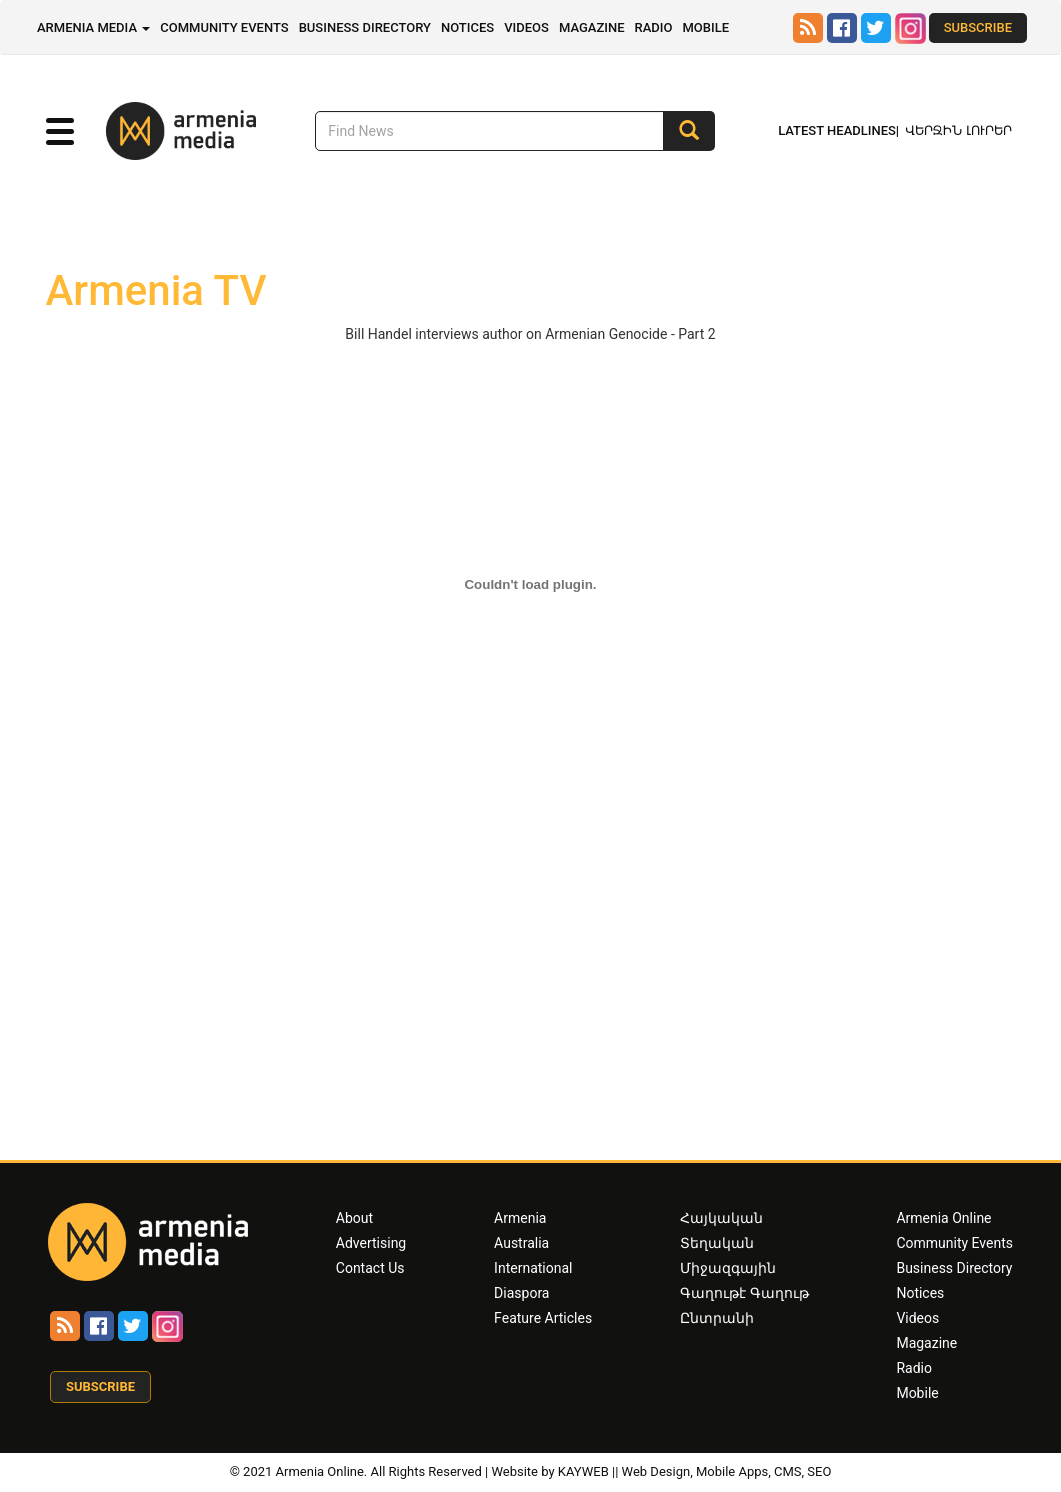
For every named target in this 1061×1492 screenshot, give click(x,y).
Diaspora (521, 1293)
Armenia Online (943, 1218)
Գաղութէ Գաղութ (744, 1293)
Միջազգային (728, 1268)
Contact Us (370, 1268)
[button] (60, 132)
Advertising (371, 1243)
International (533, 1268)
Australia (521, 1243)
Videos (526, 27)
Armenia (520, 1218)
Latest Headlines (837, 130)
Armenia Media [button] (93, 27)
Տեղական (717, 1243)
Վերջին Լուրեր (958, 130)
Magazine (592, 27)
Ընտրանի (717, 1318)
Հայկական (721, 1218)
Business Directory (365, 27)
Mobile (705, 27)
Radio (653, 27)
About (354, 1218)
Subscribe (978, 27)
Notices (467, 27)
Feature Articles (543, 1318)
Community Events (224, 27)
